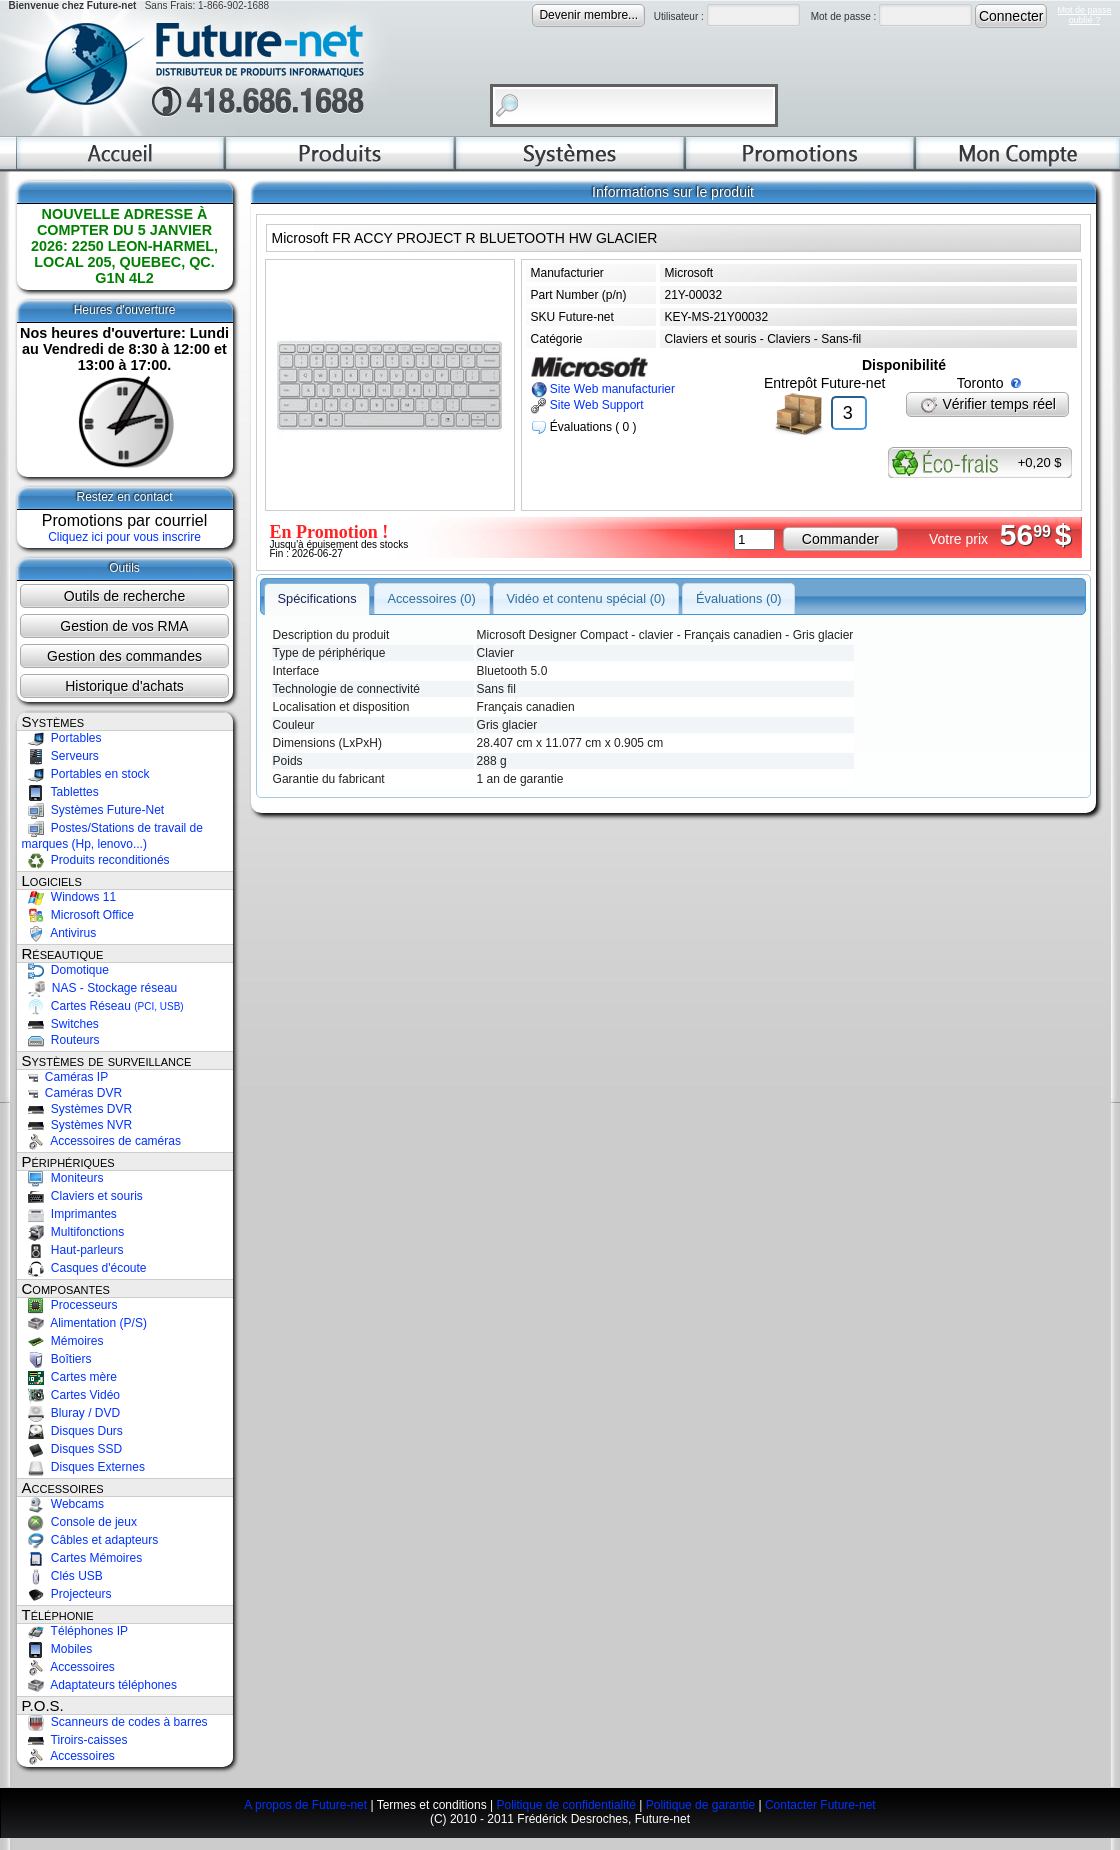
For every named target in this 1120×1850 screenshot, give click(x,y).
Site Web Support (587, 405)
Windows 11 (69, 897)
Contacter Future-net (820, 1805)
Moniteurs (63, 1178)
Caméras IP (65, 1077)
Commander (840, 539)
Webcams (63, 1504)
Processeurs (70, 1305)
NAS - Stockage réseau (100, 988)
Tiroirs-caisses (75, 1740)
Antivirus (59, 933)
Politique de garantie (700, 1805)
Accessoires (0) (431, 597)
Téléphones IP (75, 1631)
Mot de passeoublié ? (1084, 15)
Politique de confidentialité (565, 1805)
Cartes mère (69, 1377)
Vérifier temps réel (987, 404)
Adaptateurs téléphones (99, 1685)
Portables (62, 738)
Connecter (1011, 16)
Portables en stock (86, 774)
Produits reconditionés (96, 860)
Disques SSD (72, 1449)
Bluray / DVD (71, 1413)
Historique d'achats (124, 686)
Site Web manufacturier (603, 389)
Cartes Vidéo (71, 1395)
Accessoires (68, 1667)
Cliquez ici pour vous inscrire (124, 537)
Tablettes (60, 792)
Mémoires (63, 1341)
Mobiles (57, 1649)
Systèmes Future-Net (93, 810)
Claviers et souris (82, 1196)
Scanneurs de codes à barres (115, 1722)
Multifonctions (73, 1232)
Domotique (65, 970)
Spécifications (316, 597)
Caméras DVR (72, 1093)
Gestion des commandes (124, 656)
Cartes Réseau (103, 1006)
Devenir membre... (588, 15)
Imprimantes (69, 1214)
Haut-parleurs (73, 1250)
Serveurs (60, 756)
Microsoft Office (78, 915)
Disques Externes (83, 1467)
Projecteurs (67, 1594)
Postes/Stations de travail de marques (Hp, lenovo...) (112, 836)
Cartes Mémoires (82, 1558)
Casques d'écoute (84, 1268)
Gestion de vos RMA (124, 626)
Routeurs (61, 1040)
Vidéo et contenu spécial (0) (586, 597)
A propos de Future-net (305, 1805)
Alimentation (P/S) (84, 1323)
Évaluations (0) (739, 597)
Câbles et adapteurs (90, 1540)
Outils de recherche (124, 596)
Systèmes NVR (77, 1125)
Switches (60, 1024)
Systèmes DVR (77, 1109)
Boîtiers (57, 1359)
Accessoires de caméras (101, 1141)
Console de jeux (79, 1522)
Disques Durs (72, 1431)
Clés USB (62, 1576)
